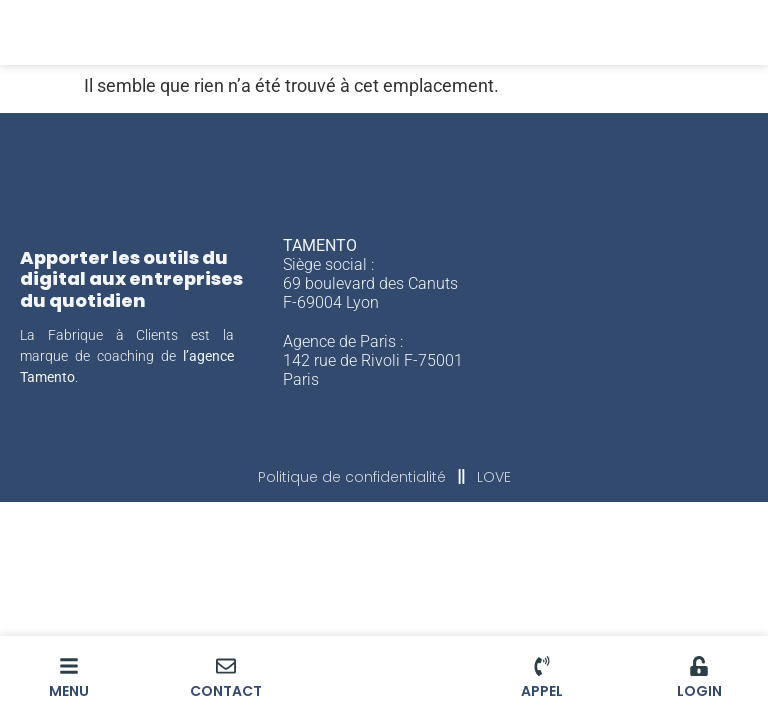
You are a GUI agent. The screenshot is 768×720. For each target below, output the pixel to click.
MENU (69, 691)
